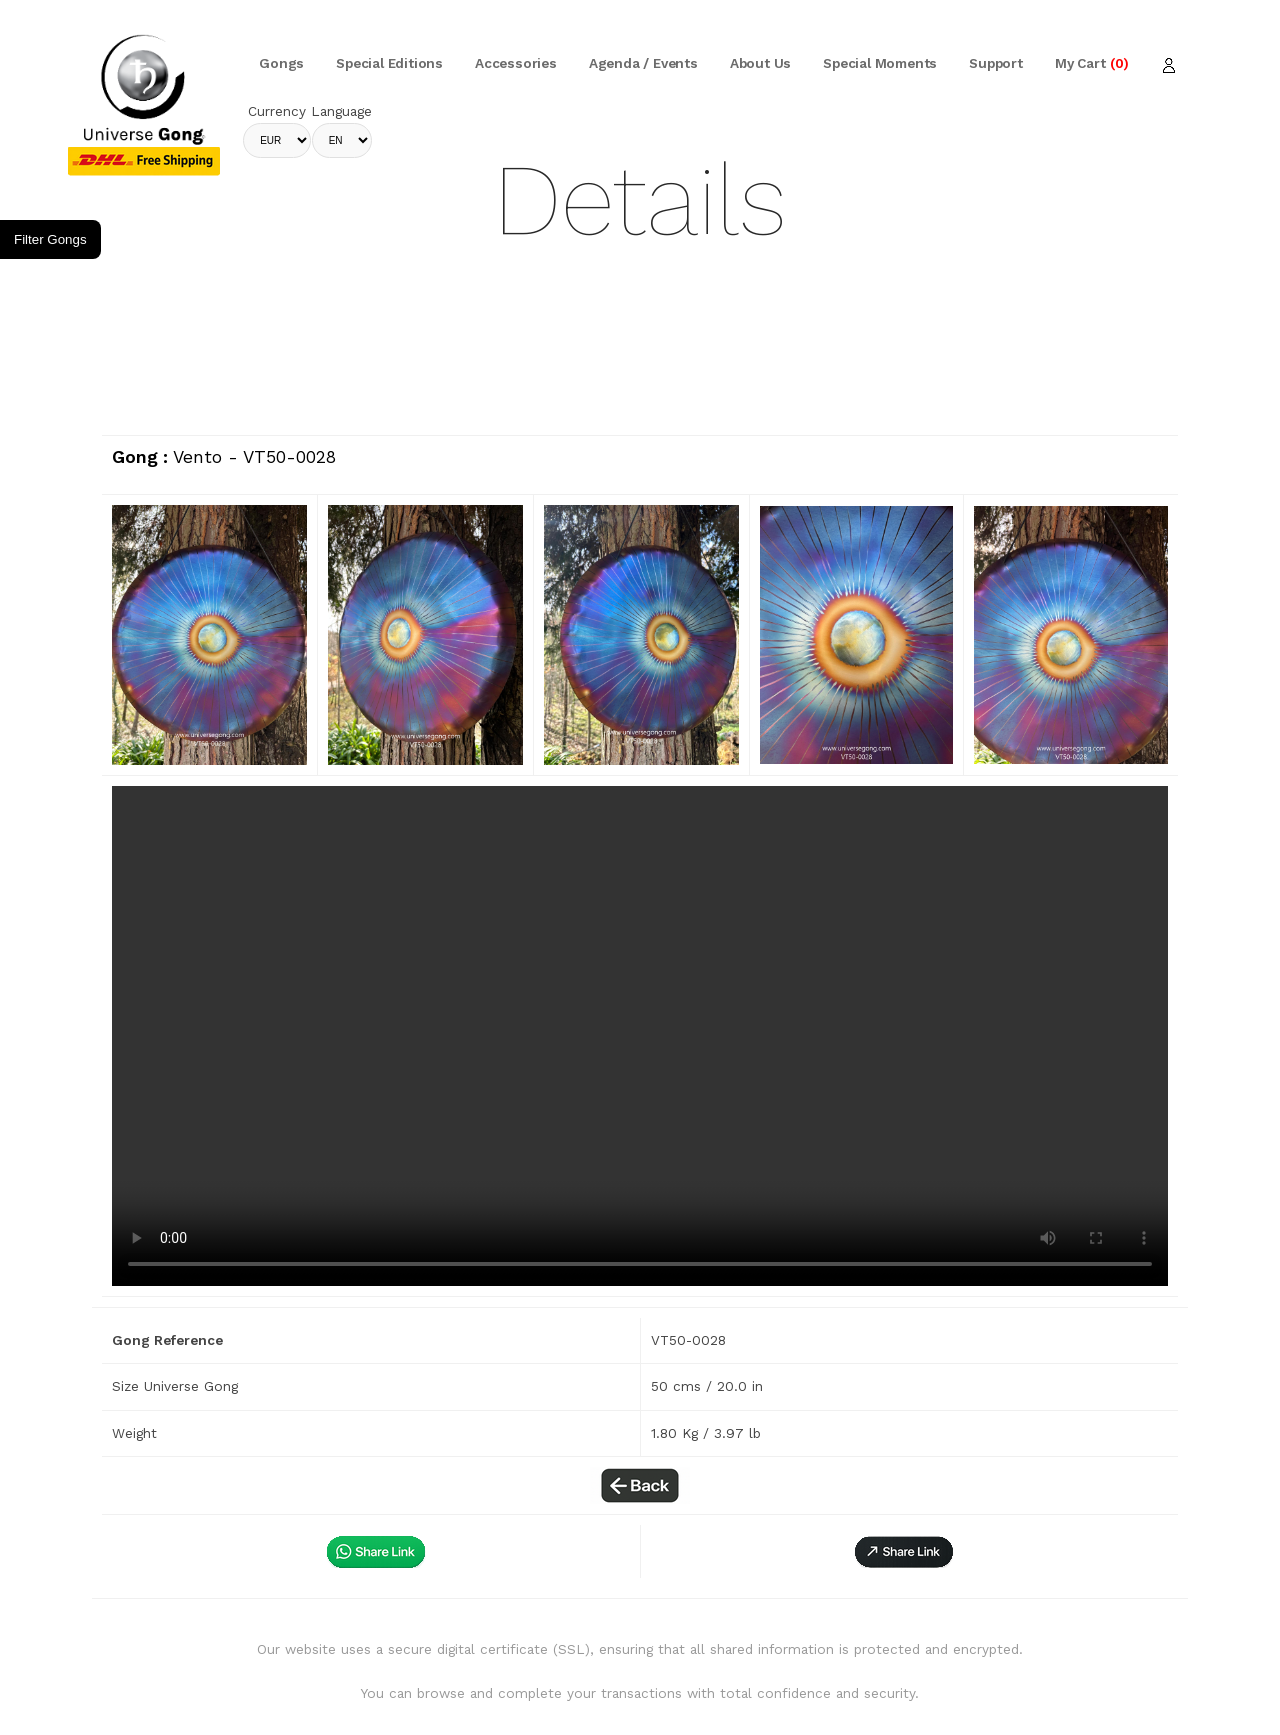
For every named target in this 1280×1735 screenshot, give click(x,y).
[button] (904, 1551)
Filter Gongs (50, 239)
